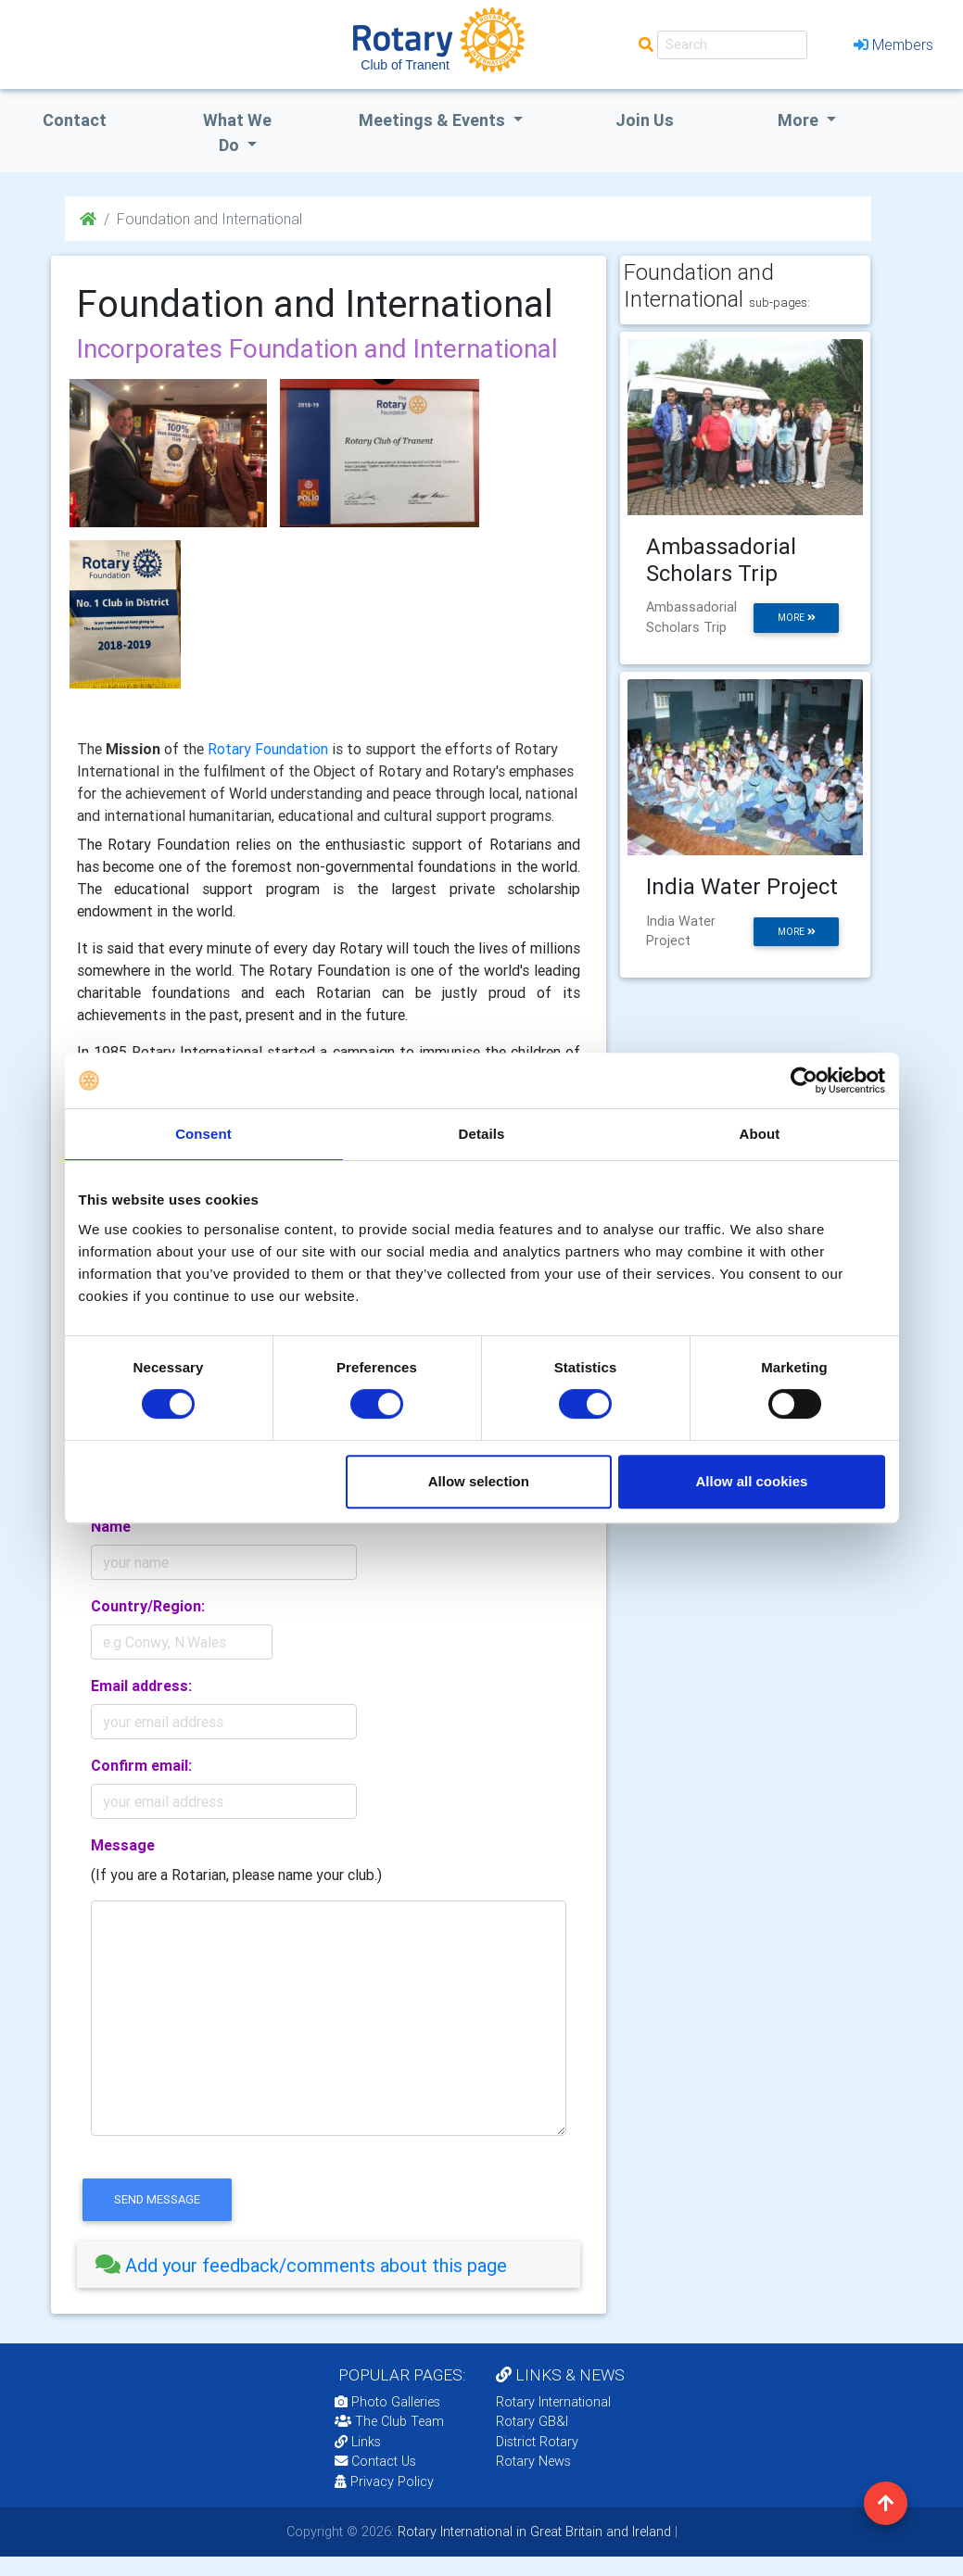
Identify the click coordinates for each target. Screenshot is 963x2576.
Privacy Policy (384, 2481)
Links (358, 2441)
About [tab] (760, 1134)
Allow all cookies (752, 1481)
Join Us (644, 120)
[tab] (329, 2265)
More (800, 120)
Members (893, 44)
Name (111, 1526)
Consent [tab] (203, 1134)
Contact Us (375, 2461)
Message (123, 1845)
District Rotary (537, 2441)
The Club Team (389, 2421)
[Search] (732, 45)
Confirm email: (141, 1765)
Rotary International (553, 2401)
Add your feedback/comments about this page (301, 2265)
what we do (237, 132)
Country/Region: (148, 1606)
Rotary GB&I (532, 2421)
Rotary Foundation (268, 748)
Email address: (141, 1685)
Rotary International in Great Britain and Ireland (532, 2531)
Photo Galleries (387, 2401)
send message (157, 2199)
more (797, 618)
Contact (75, 120)
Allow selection (478, 1481)
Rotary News (533, 2461)
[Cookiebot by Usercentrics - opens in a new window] (804, 1080)
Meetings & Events (434, 120)
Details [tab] (482, 1134)
